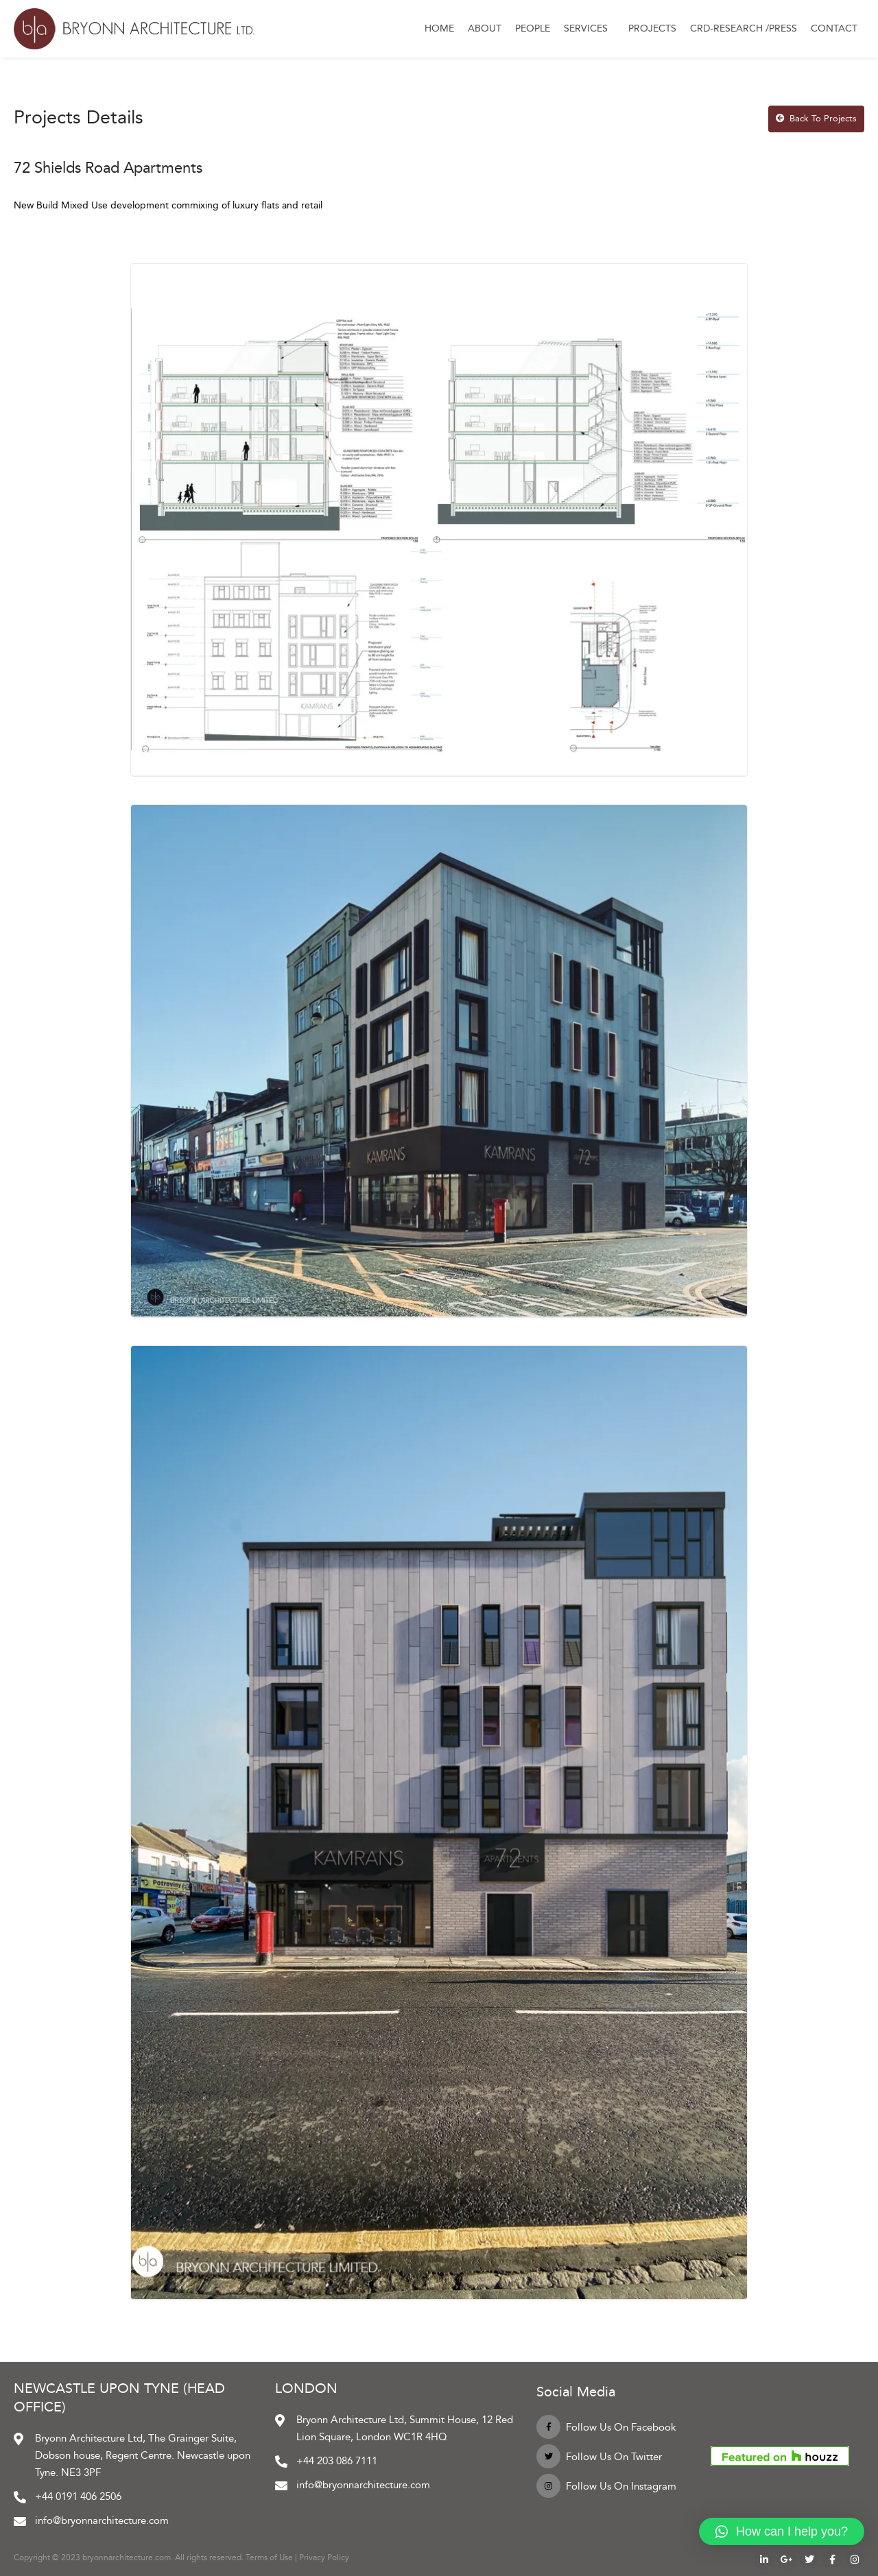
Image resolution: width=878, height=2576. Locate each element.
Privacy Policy (324, 2557)
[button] (781, 2531)
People (532, 28)
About (484, 28)
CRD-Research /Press (743, 28)
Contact (834, 28)
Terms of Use (269, 2557)
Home (439, 28)
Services (589, 29)
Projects (652, 28)
